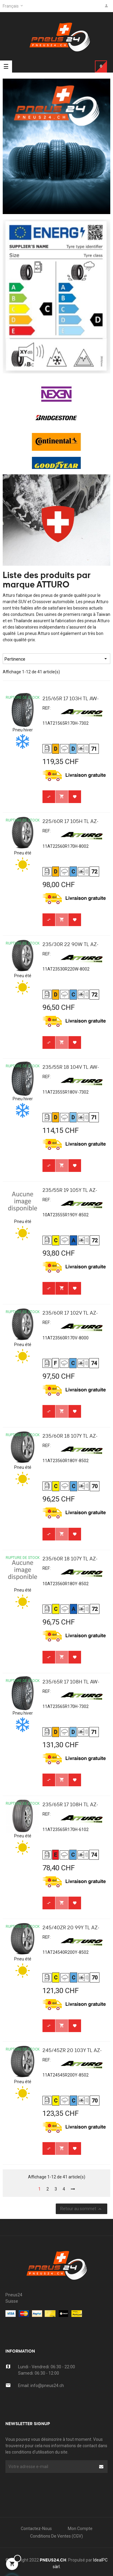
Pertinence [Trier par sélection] (56, 659)
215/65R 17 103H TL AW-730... (70, 700)
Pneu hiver (23, 729)
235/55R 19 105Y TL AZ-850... (69, 1191)
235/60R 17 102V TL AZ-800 (70, 1314)
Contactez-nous (36, 2528)
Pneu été (22, 853)
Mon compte (80, 2528)
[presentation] (54, 2484)
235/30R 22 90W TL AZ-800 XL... (70, 945)
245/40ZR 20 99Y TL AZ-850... (70, 1929)
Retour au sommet (81, 2209)
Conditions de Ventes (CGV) (56, 2536)
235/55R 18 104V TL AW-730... (70, 1068)
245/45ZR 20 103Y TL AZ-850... (72, 2051)
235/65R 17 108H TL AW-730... (70, 1683)
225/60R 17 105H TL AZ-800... (70, 822)
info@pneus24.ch (47, 2385)
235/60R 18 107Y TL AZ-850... (70, 1437)
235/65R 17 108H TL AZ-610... (70, 1806)
